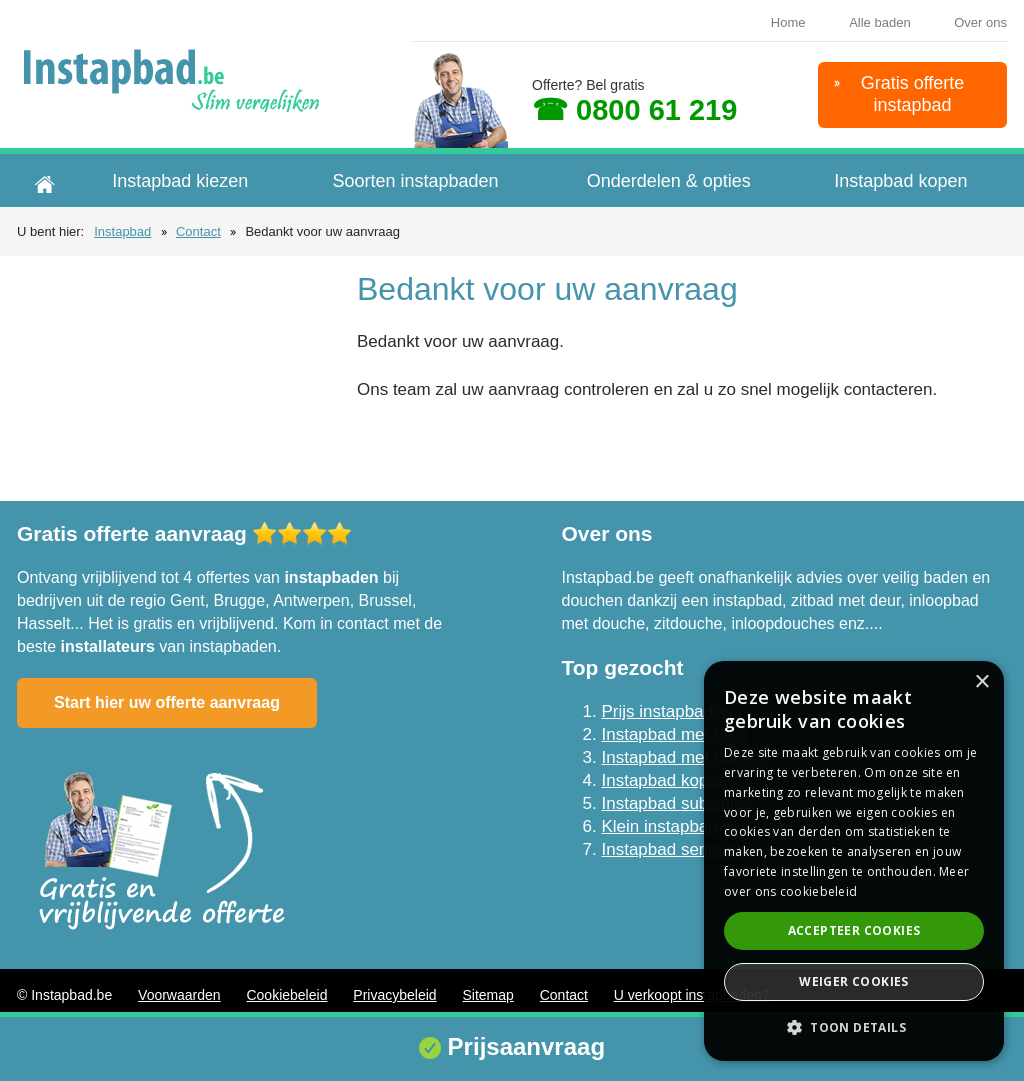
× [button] (981, 682)
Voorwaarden (179, 995)
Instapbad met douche (686, 757)
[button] (854, 1027)
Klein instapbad (660, 826)
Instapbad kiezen (180, 181)
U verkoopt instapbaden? (692, 995)
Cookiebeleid (286, 995)
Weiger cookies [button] (854, 981)
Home (788, 22)
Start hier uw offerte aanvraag (167, 702)
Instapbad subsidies (677, 803)
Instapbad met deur (675, 734)
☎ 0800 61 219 (634, 110)
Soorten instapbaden (415, 181)
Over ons (980, 22)
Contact (198, 231)
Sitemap (487, 995)
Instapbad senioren (674, 849)
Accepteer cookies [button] (854, 930)
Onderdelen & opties (669, 181)
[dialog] (854, 861)
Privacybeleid (394, 995)
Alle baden (879, 22)
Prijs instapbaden (667, 711)
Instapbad (122, 231)
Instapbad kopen (900, 181)
